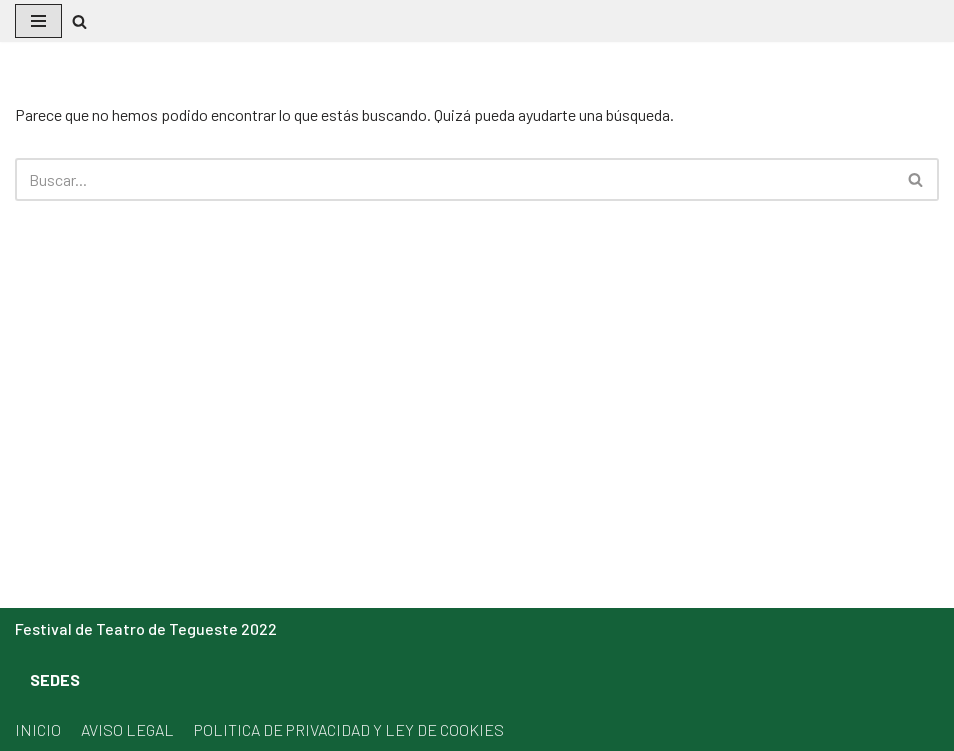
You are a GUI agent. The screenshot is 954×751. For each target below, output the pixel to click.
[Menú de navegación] (38, 21)
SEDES (55, 679)
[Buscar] (454, 179)
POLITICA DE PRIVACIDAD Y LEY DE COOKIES (349, 729)
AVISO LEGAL (127, 729)
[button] (79, 21)
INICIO (38, 729)
